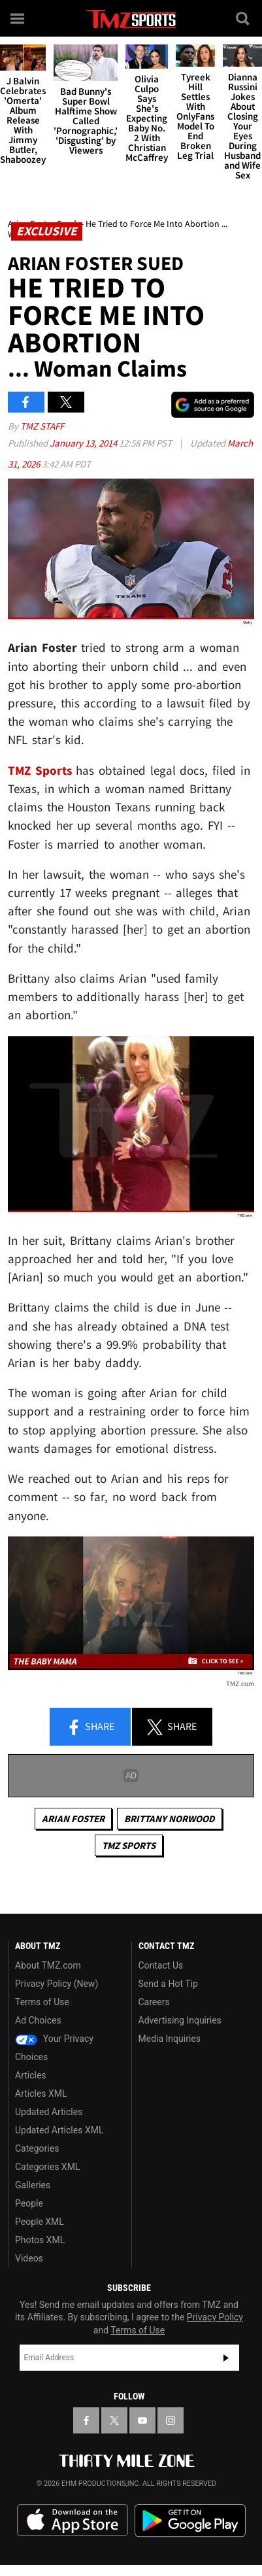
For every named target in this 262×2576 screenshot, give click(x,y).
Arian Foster (73, 1818)
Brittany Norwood (169, 1818)
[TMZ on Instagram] (170, 2420)
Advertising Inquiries (180, 2020)
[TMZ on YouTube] (142, 2420)
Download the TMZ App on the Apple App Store (72, 2520)
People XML (39, 2221)
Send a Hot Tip (168, 1983)
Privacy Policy (215, 2317)
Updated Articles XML (59, 2130)
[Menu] (18, 18)
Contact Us (161, 1965)
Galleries (32, 2185)
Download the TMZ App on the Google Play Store (190, 2520)
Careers (154, 2002)
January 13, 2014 (84, 443)
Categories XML (47, 2166)
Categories (37, 2148)
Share (90, 1727)
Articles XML (41, 2093)
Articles (30, 2075)
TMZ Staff (42, 426)
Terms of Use (42, 2002)
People (29, 2203)
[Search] (243, 18)
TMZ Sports (40, 770)
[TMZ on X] (114, 2420)
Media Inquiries (170, 2038)
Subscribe (226, 2358)
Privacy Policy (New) (56, 1983)
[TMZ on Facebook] (86, 2420)
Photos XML (40, 2240)
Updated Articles (48, 2112)
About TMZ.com (48, 1965)
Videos (29, 2258)
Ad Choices (38, 2020)
